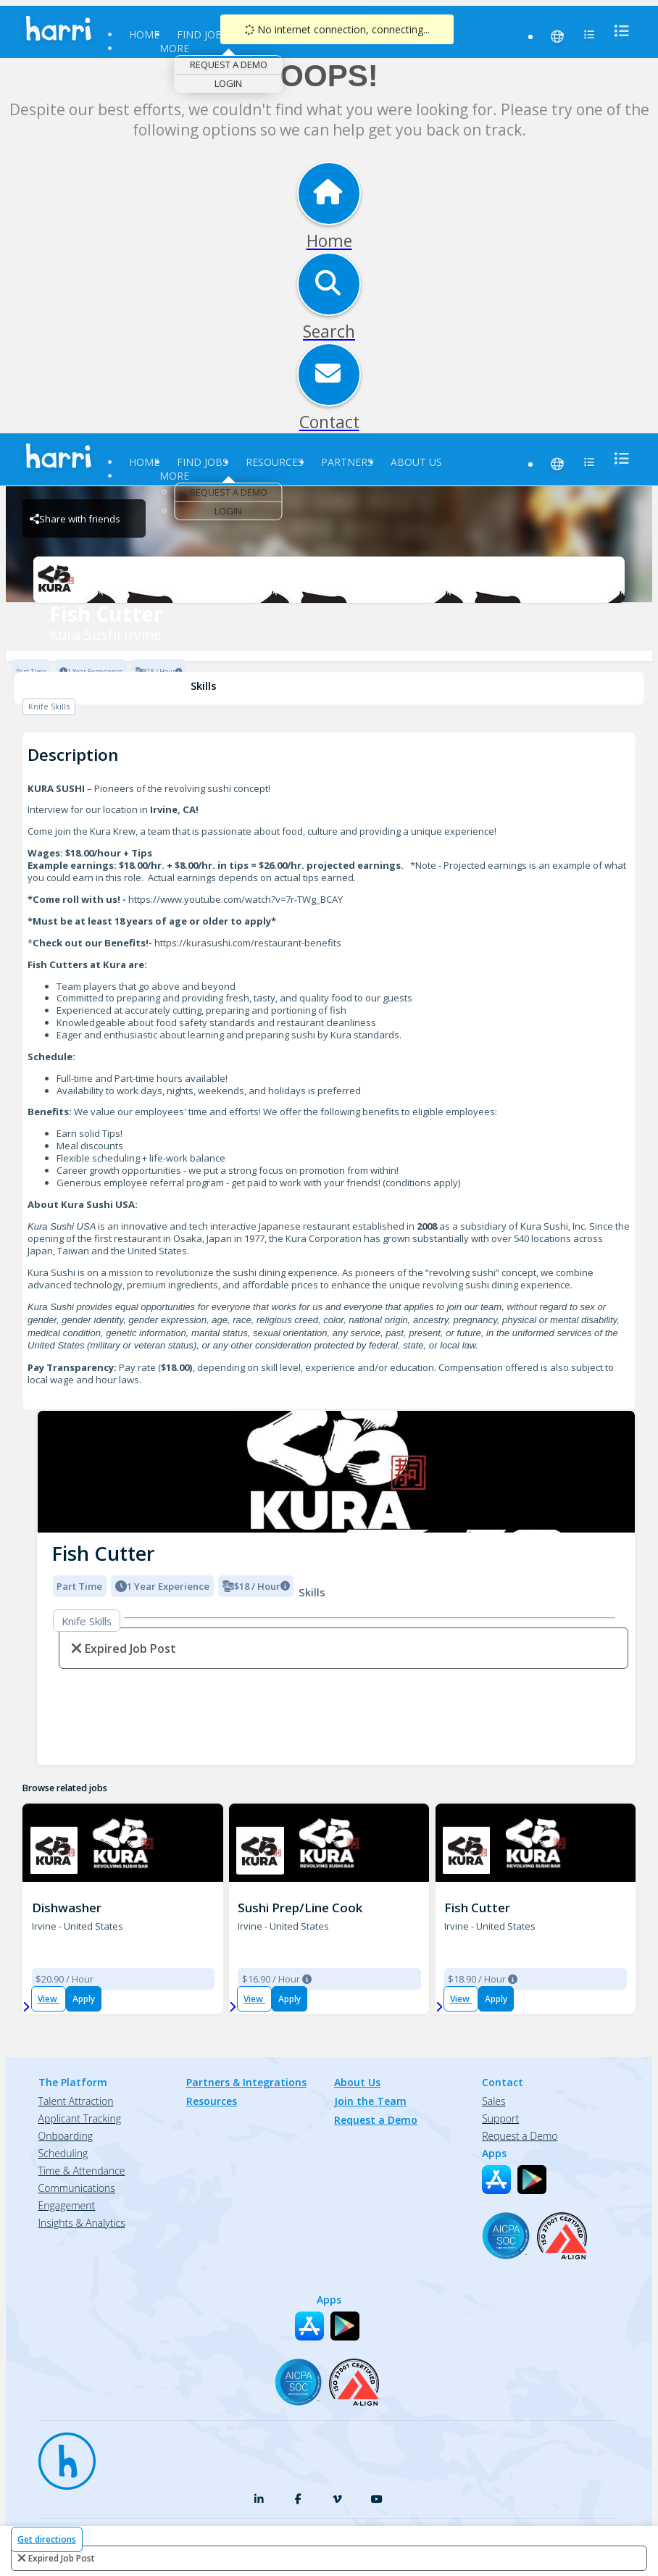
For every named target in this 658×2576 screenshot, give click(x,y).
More (174, 48)
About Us (416, 462)
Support (500, 2118)
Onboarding (65, 2136)
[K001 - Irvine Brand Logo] (54, 1850)
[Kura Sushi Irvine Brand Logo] (328, 580)
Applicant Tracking (79, 2118)
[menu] (617, 31)
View (48, 1999)
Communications (76, 2188)
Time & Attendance (81, 2170)
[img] (336, 1472)
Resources (275, 462)
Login (228, 83)
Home (144, 34)
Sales (493, 2101)
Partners (347, 462)
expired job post (61, 2558)
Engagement (67, 2205)
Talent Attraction (76, 2101)
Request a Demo (228, 64)
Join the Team (370, 2101)
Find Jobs (202, 34)
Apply (83, 1999)
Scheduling (63, 2153)
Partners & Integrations (246, 2082)
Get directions (46, 2539)
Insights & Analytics (81, 2223)
